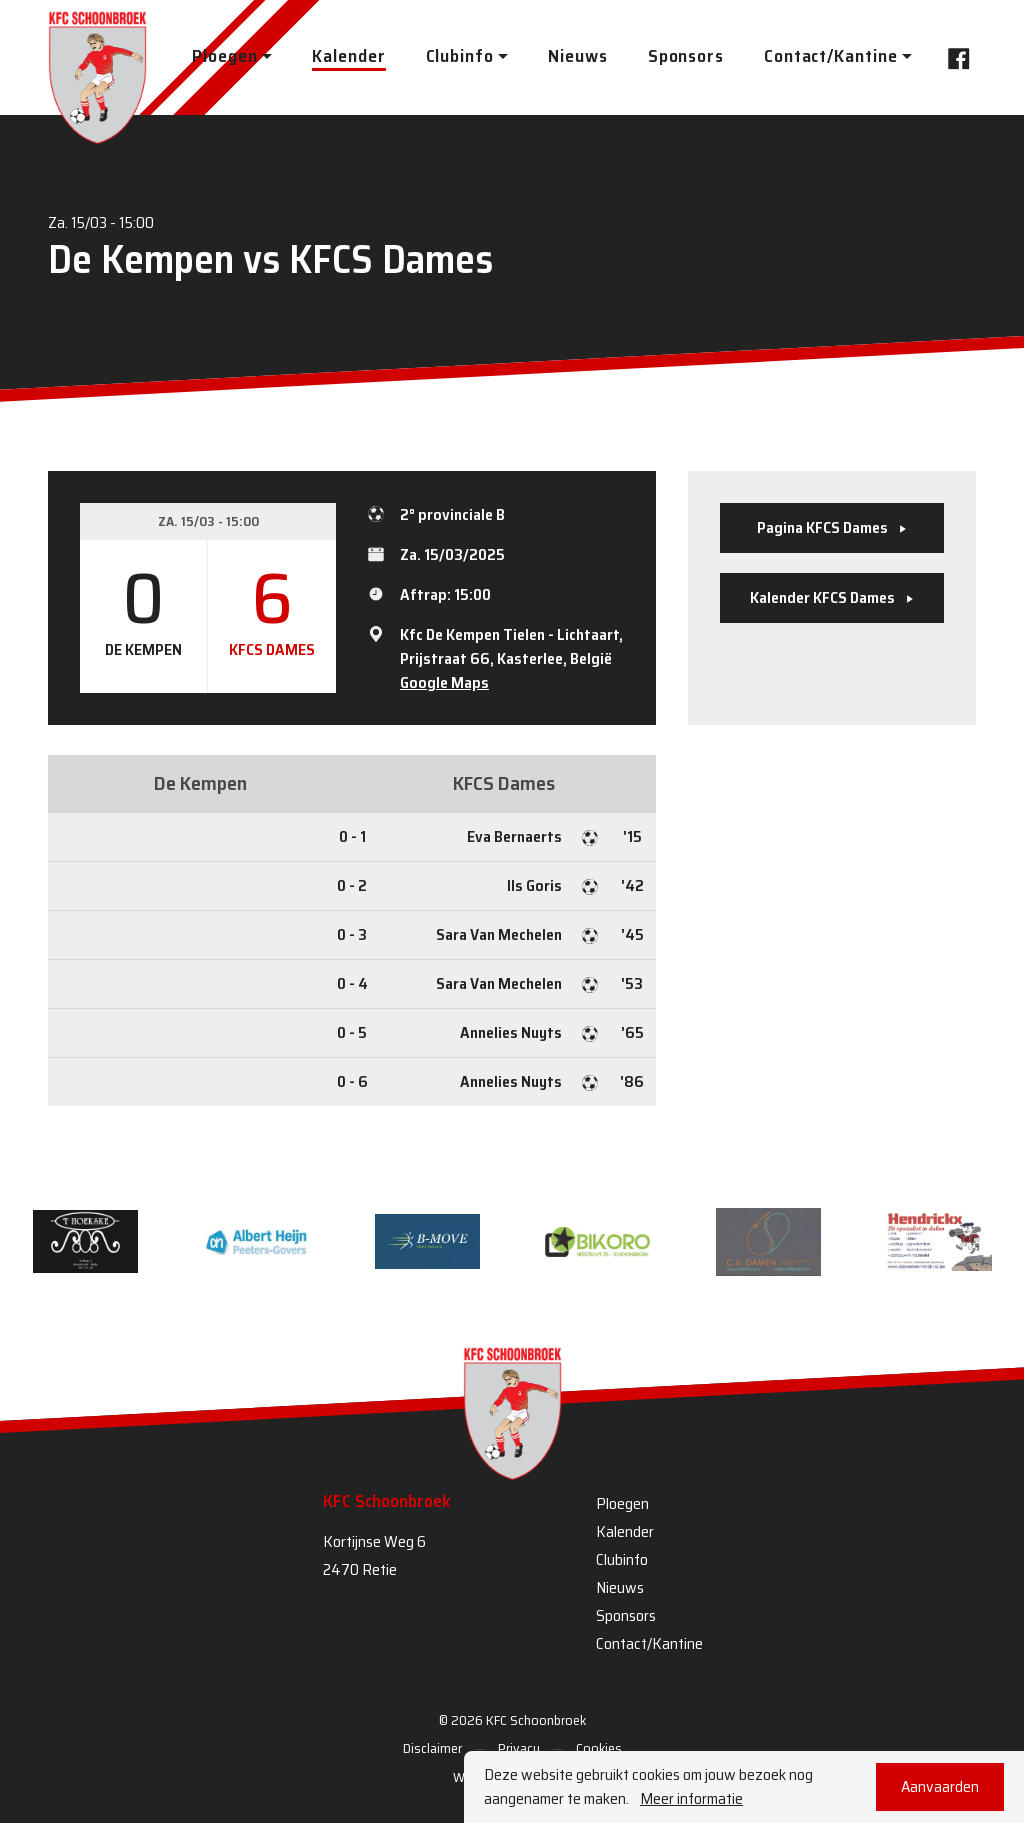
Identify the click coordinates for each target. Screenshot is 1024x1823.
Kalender (348, 56)
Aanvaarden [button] (940, 1786)
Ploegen (622, 1503)
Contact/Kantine (649, 1643)
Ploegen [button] (224, 56)
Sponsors (686, 56)
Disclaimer (432, 1748)
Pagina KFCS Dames (832, 527)
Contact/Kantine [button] (831, 56)
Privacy (519, 1748)
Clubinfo (622, 1559)
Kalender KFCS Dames (832, 597)
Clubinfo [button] (460, 56)
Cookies (599, 1748)
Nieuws (577, 56)
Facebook (953, 56)
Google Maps (444, 682)
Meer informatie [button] (691, 1799)
